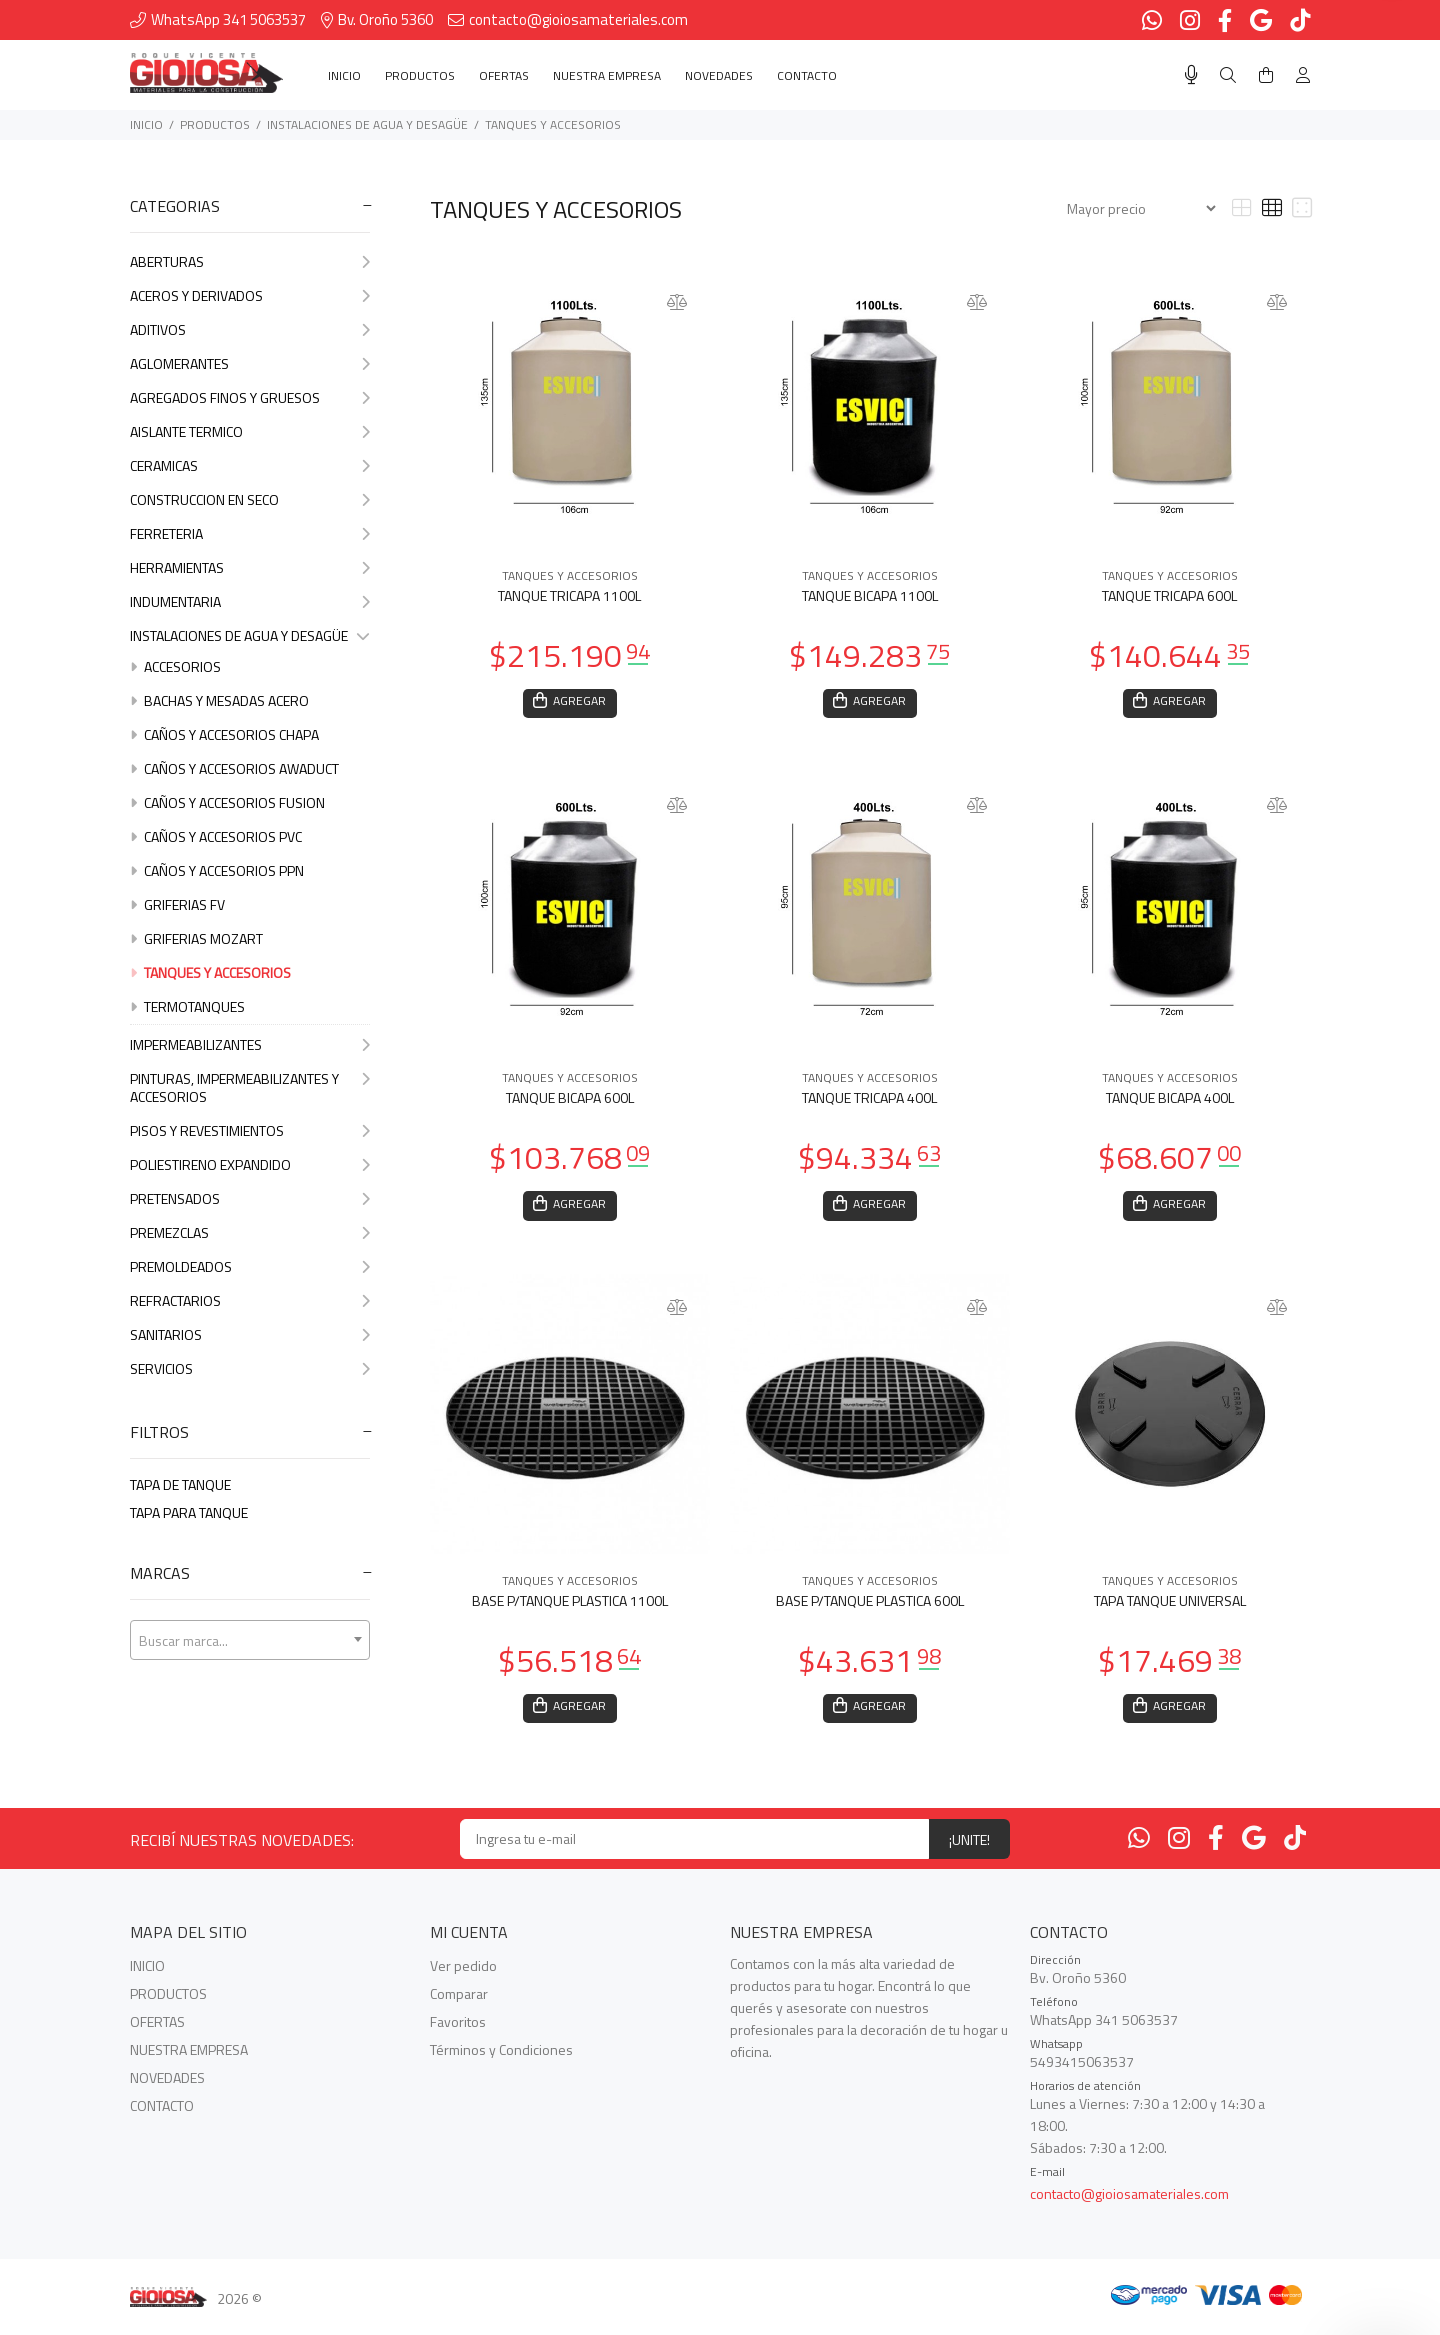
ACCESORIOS (175, 666)
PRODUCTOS (215, 124)
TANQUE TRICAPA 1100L (569, 595)
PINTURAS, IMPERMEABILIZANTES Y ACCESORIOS (250, 1087)
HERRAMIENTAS (250, 567)
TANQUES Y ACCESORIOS (553, 124)
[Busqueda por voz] (1191, 75)
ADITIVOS (250, 329)
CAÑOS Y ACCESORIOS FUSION (227, 802)
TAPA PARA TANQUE (189, 1512)
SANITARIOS (250, 1334)
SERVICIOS (250, 1368)
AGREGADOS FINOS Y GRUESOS (250, 397)
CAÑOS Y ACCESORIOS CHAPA (224, 734)
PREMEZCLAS (250, 1232)
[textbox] (250, 1641)
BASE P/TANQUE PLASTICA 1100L (570, 1605)
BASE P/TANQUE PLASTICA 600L (870, 1605)
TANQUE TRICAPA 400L (869, 1100)
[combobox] (250, 1640)
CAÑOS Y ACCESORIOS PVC (216, 836)
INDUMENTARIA (250, 601)
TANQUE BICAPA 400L (1170, 1100)
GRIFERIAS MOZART (196, 938)
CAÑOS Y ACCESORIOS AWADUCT (234, 768)
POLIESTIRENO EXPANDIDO (250, 1164)
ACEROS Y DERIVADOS (250, 295)
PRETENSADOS (250, 1198)
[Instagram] (1179, 1845)
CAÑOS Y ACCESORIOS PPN (217, 870)
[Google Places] (1254, 1845)
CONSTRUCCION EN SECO (250, 499)
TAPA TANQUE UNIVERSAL (1170, 1605)
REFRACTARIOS (250, 1300)
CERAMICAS (250, 465)
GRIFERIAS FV (177, 904)
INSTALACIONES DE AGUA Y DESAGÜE (367, 124)
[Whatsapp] (1139, 1845)
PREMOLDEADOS (250, 1266)
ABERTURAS (250, 261)
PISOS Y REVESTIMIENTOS (250, 1130)
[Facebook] (1216, 1845)
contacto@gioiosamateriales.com (1129, 2201)
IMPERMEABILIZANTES (250, 1044)
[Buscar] (1228, 75)
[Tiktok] (1295, 1845)
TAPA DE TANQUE (180, 1484)
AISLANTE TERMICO (250, 431)
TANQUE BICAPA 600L (570, 1100)
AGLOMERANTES (250, 363)
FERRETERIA (250, 533)
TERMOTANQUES (187, 1006)
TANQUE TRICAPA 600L (1169, 595)
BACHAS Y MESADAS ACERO (219, 700)
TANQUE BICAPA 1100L (870, 595)
